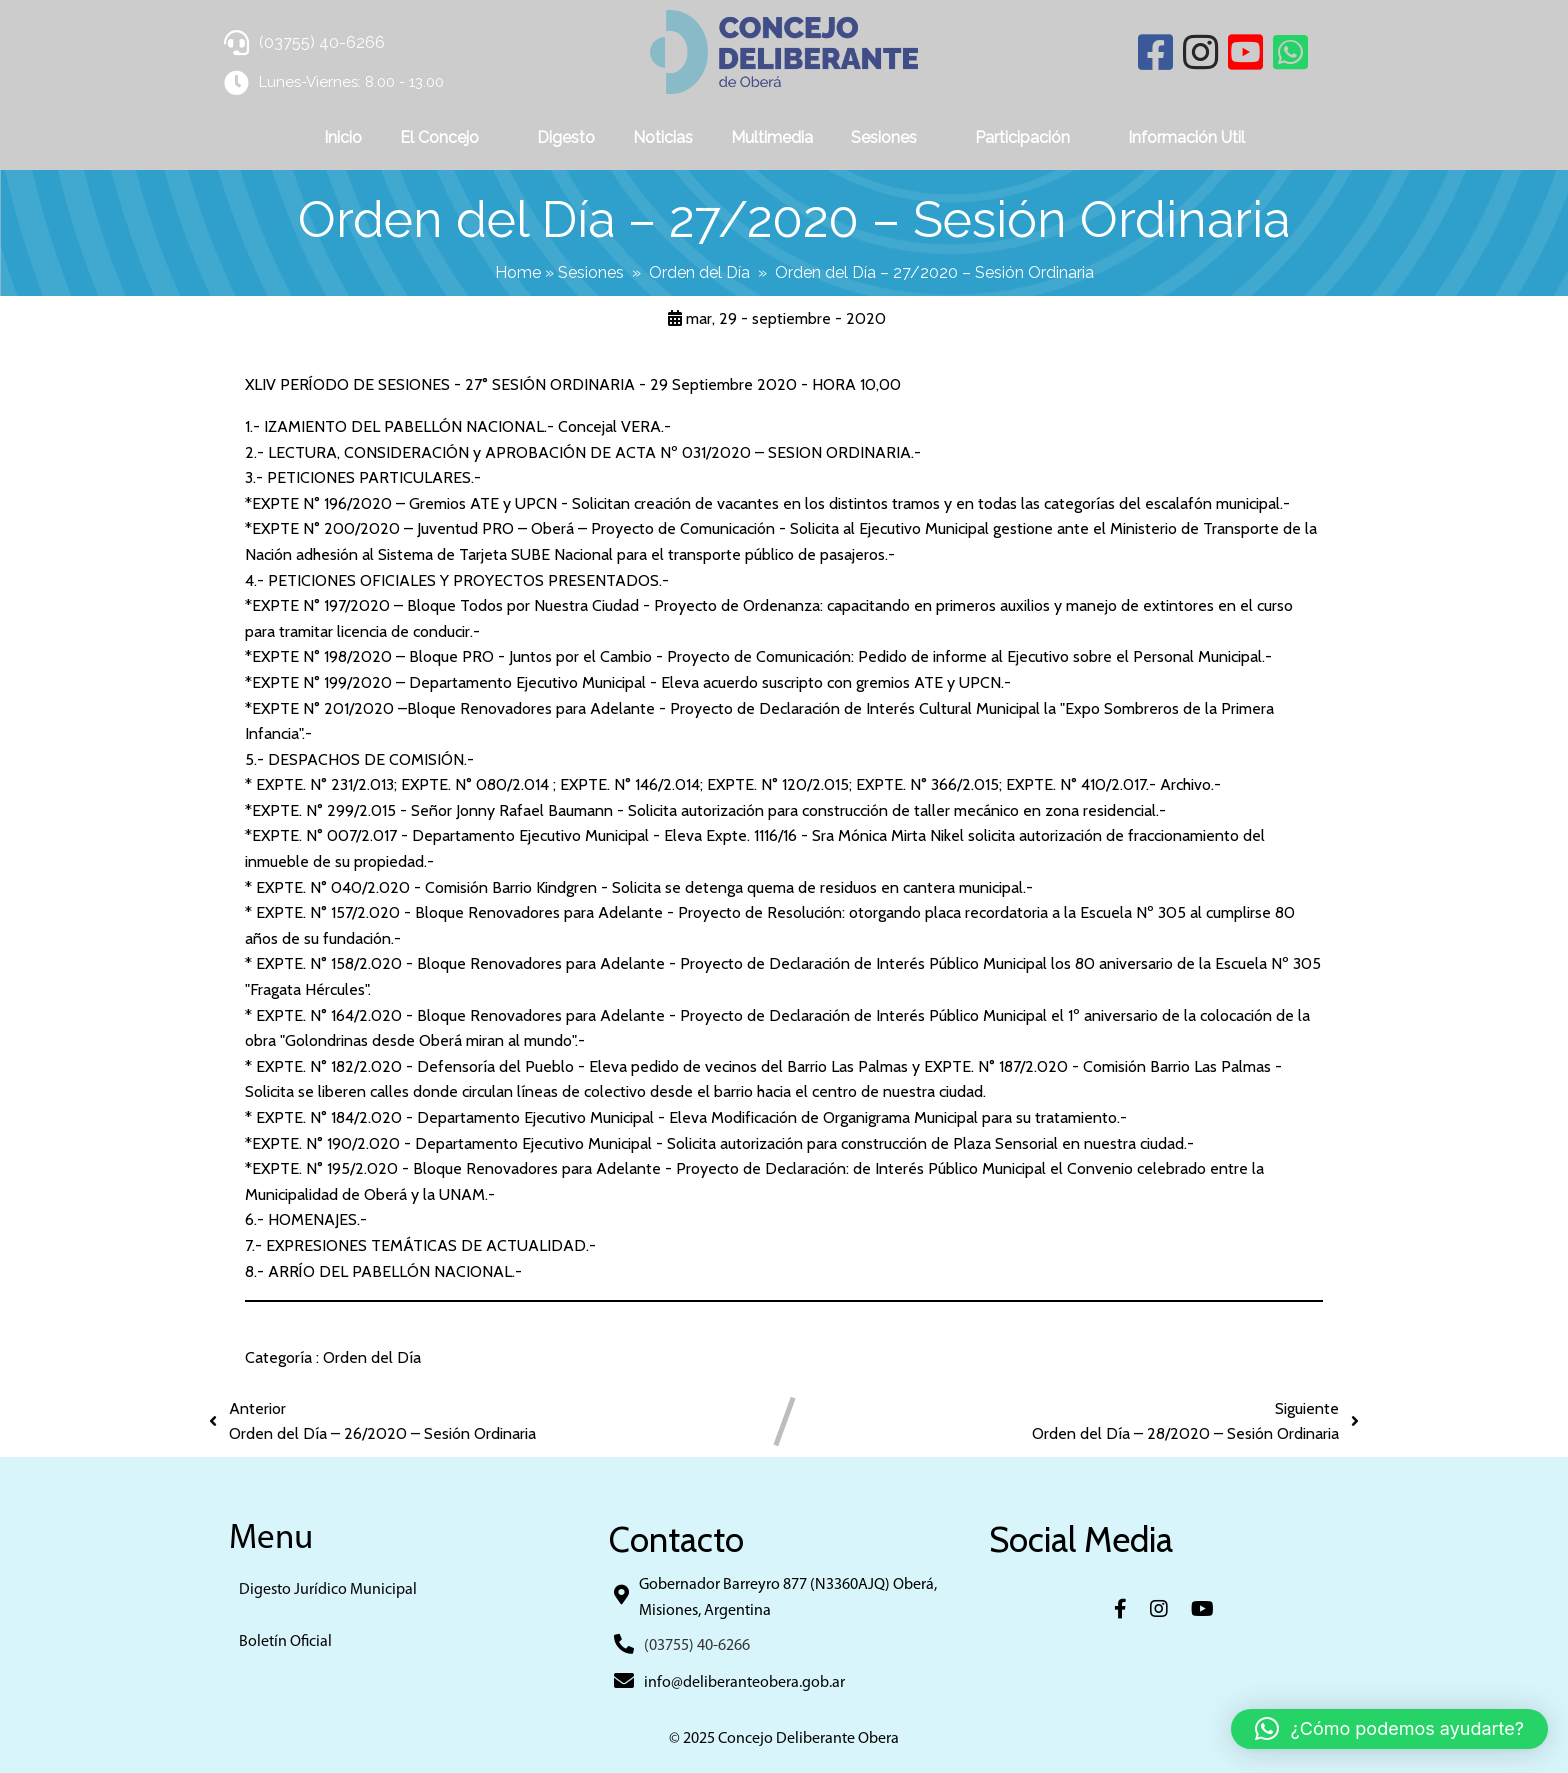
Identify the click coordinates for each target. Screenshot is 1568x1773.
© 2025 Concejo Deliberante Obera (784, 1739)
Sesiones (591, 272)
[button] (1389, 1729)
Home (518, 272)
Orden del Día (699, 272)
